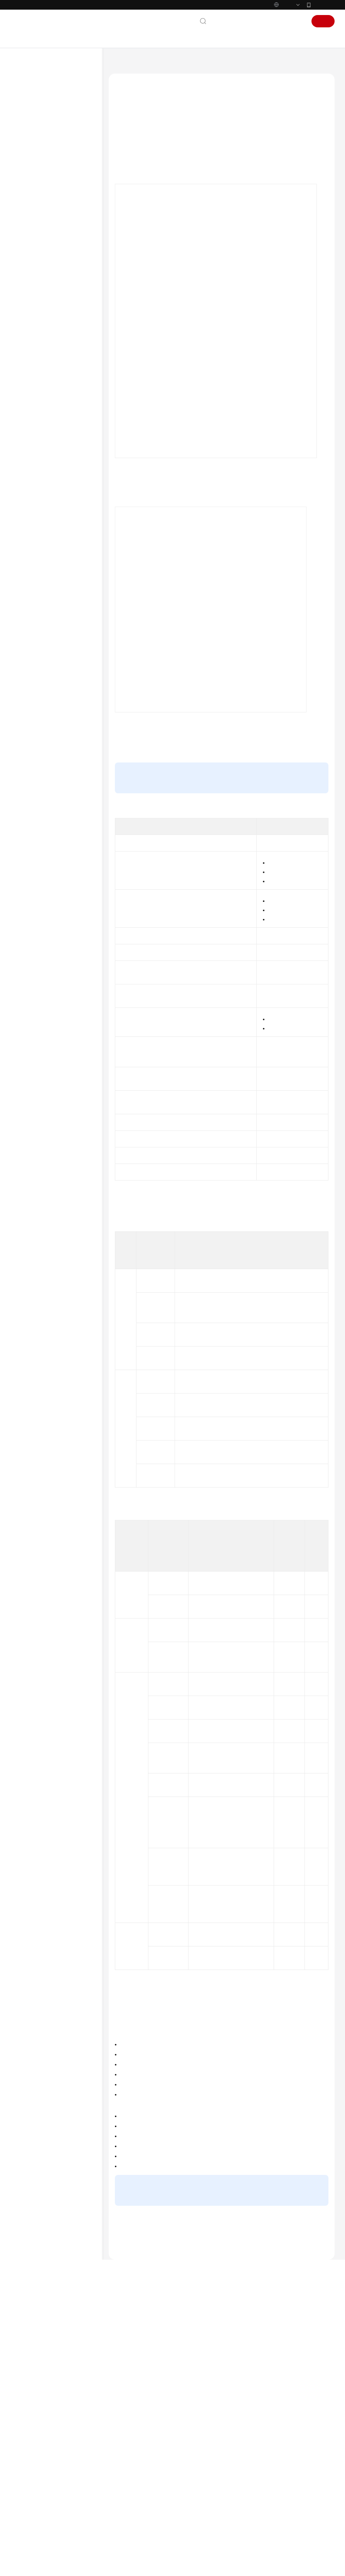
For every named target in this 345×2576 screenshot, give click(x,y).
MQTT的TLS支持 (137, 182)
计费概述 (246, 2499)
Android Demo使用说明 (66, 431)
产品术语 (29, 621)
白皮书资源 (31, 658)
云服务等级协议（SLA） (47, 646)
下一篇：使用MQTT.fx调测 (140, 2426)
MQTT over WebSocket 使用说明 (65, 484)
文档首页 (118, 63)
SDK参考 (28, 537)
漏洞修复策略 (251, 2489)
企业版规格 (306, 1000)
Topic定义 (214, 860)
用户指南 (29, 172)
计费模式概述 (251, 2509)
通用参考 (29, 609)
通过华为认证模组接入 (57, 357)
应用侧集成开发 (42, 512)
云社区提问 (163, 2513)
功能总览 (29, 110)
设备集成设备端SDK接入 (59, 283)
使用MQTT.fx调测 (59, 394)
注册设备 (43, 271)
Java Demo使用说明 (62, 406)
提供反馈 (170, 2482)
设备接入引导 (47, 246)
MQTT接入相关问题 (135, 2375)
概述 (125, 136)
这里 (266, 267)
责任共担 (29, 633)
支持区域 (29, 670)
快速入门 (29, 160)
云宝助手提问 (129, 2513)
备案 (254, 21)
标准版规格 (306, 991)
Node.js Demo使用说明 (65, 468)
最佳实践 (29, 184)
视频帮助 (29, 574)
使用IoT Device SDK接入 (220, 607)
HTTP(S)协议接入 (52, 308)
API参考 (27, 524)
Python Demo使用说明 (65, 418)
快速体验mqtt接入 (257, 887)
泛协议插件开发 (50, 332)
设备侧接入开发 (42, 234)
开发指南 (29, 197)
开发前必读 (37, 209)
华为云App (323, 4)
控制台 (276, 21)
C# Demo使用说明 (60, 455)
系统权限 (29, 683)
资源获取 (35, 221)
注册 (323, 21)
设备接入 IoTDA (152, 63)
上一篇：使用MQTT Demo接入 (146, 2415)
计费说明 (29, 135)
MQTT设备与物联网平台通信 (150, 170)
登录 (296, 21)
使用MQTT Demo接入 (56, 369)
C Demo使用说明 (59, 443)
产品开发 (43, 258)
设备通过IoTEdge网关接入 (61, 345)
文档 (236, 21)
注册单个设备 (229, 840)
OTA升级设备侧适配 (54, 499)
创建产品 (263, 827)
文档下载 (29, 586)
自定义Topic (309, 2126)
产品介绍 (29, 147)
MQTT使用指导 (57, 382)
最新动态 (29, 98)
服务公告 (29, 123)
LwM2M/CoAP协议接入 (58, 320)
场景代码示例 (34, 549)
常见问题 (29, 561)
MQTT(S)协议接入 (52, 295)
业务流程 (129, 147)
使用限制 (129, 159)
